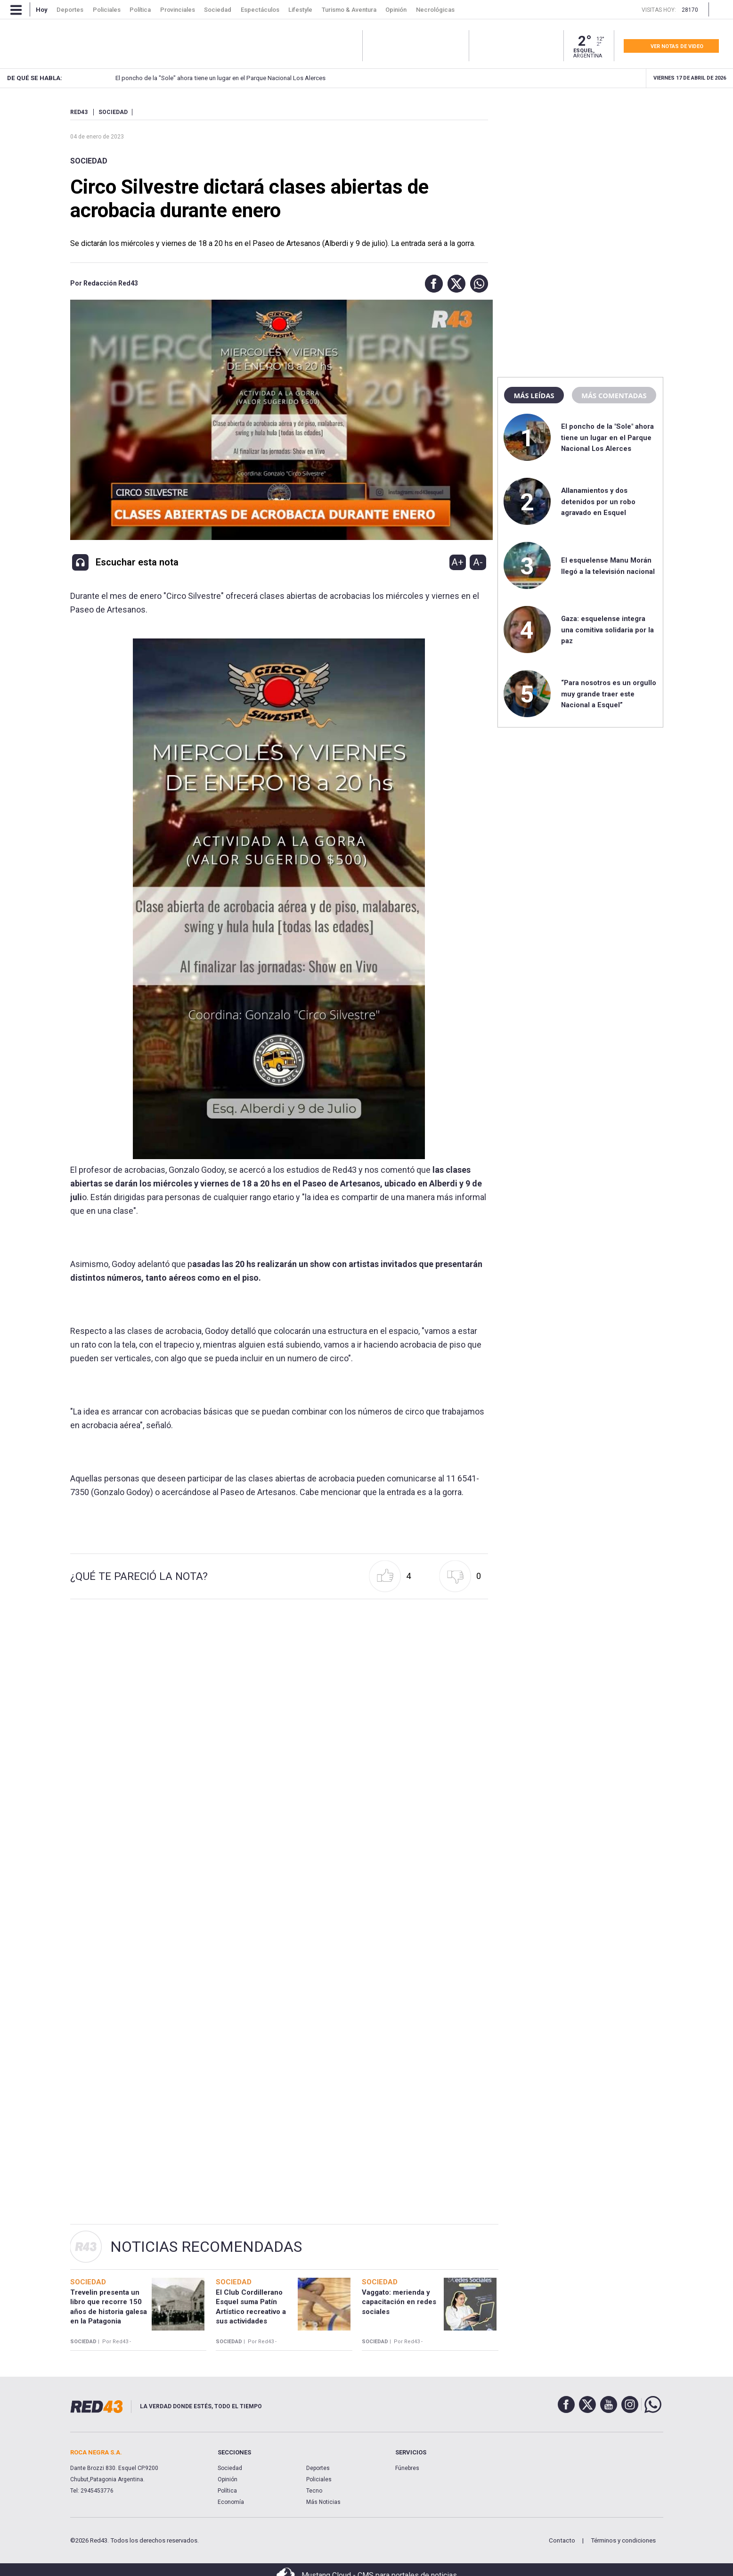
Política (227, 2490)
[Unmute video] (279, 420)
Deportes (318, 2468)
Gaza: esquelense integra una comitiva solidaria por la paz (607, 629)
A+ (457, 562)
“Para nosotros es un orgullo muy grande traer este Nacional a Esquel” (608, 694)
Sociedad (88, 160)
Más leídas (533, 395)
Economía (231, 2502)
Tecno (314, 2490)
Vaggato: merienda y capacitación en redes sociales (399, 2302)
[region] (580, 167)
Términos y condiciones (623, 2540)
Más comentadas (613, 395)
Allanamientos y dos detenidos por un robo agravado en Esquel (554, 78)
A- (478, 562)
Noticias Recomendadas (206, 2247)
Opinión (227, 2479)
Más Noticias (323, 2502)
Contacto (562, 2540)
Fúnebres (407, 2468)
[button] (431, 284)
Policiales (319, 2479)
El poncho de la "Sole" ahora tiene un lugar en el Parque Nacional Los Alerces (607, 437)
